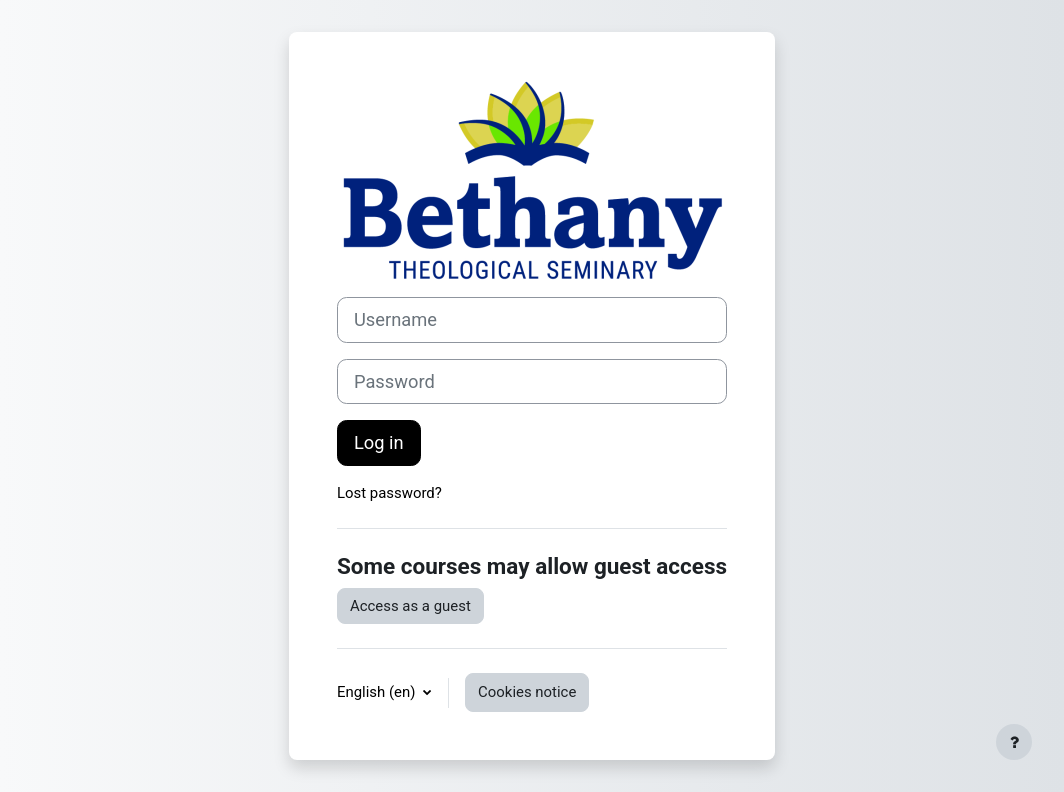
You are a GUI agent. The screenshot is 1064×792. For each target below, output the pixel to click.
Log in (379, 442)
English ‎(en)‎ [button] (378, 692)
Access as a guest (410, 606)
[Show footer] (1014, 742)
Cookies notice (527, 692)
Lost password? (389, 493)
